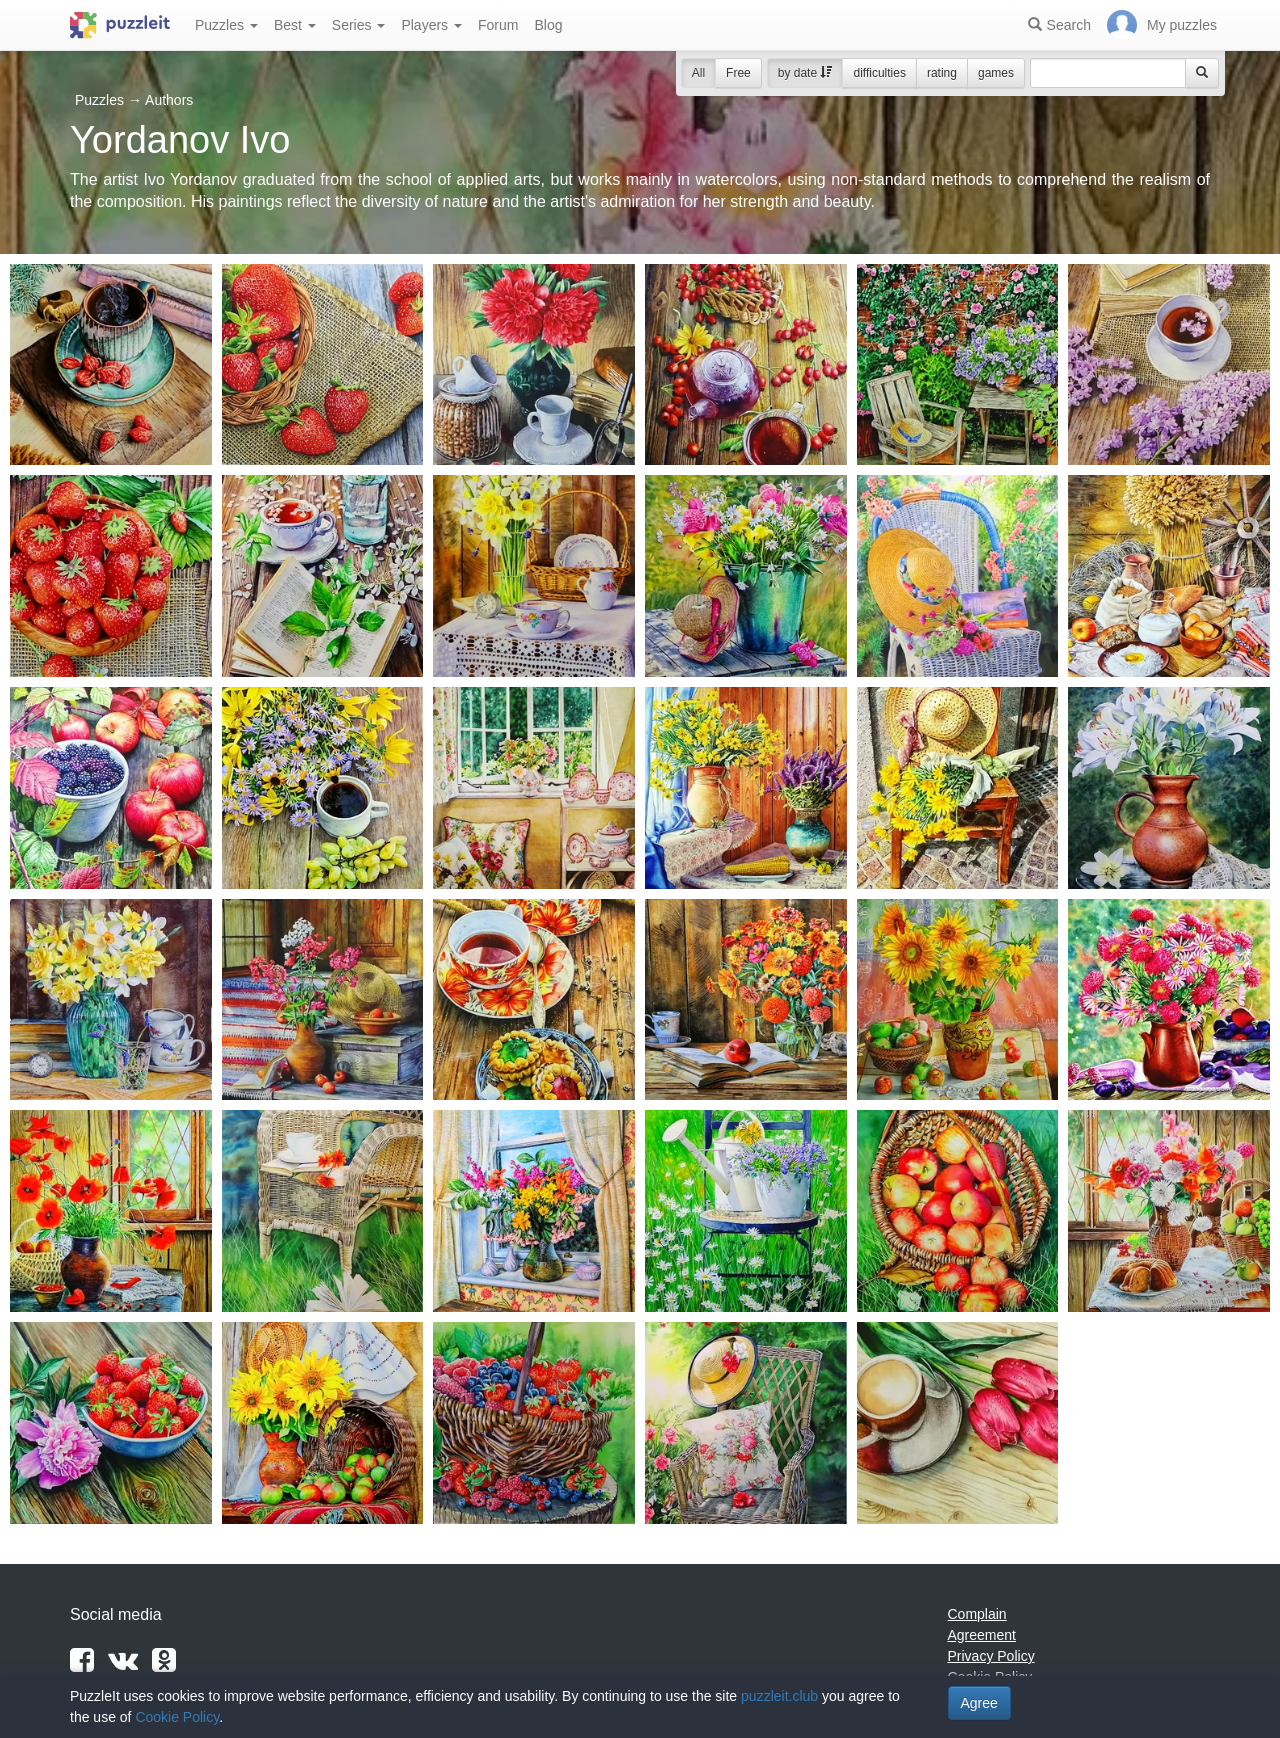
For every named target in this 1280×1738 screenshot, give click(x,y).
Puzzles (226, 25)
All (698, 73)
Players (431, 25)
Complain (977, 1614)
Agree (979, 1703)
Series (359, 25)
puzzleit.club (779, 1696)
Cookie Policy (177, 1717)
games (996, 73)
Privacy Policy (991, 1656)
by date (805, 73)
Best (295, 25)
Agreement (982, 1635)
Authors (169, 100)
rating (942, 73)
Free (738, 73)
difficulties (879, 73)
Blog (548, 25)
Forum (498, 25)
